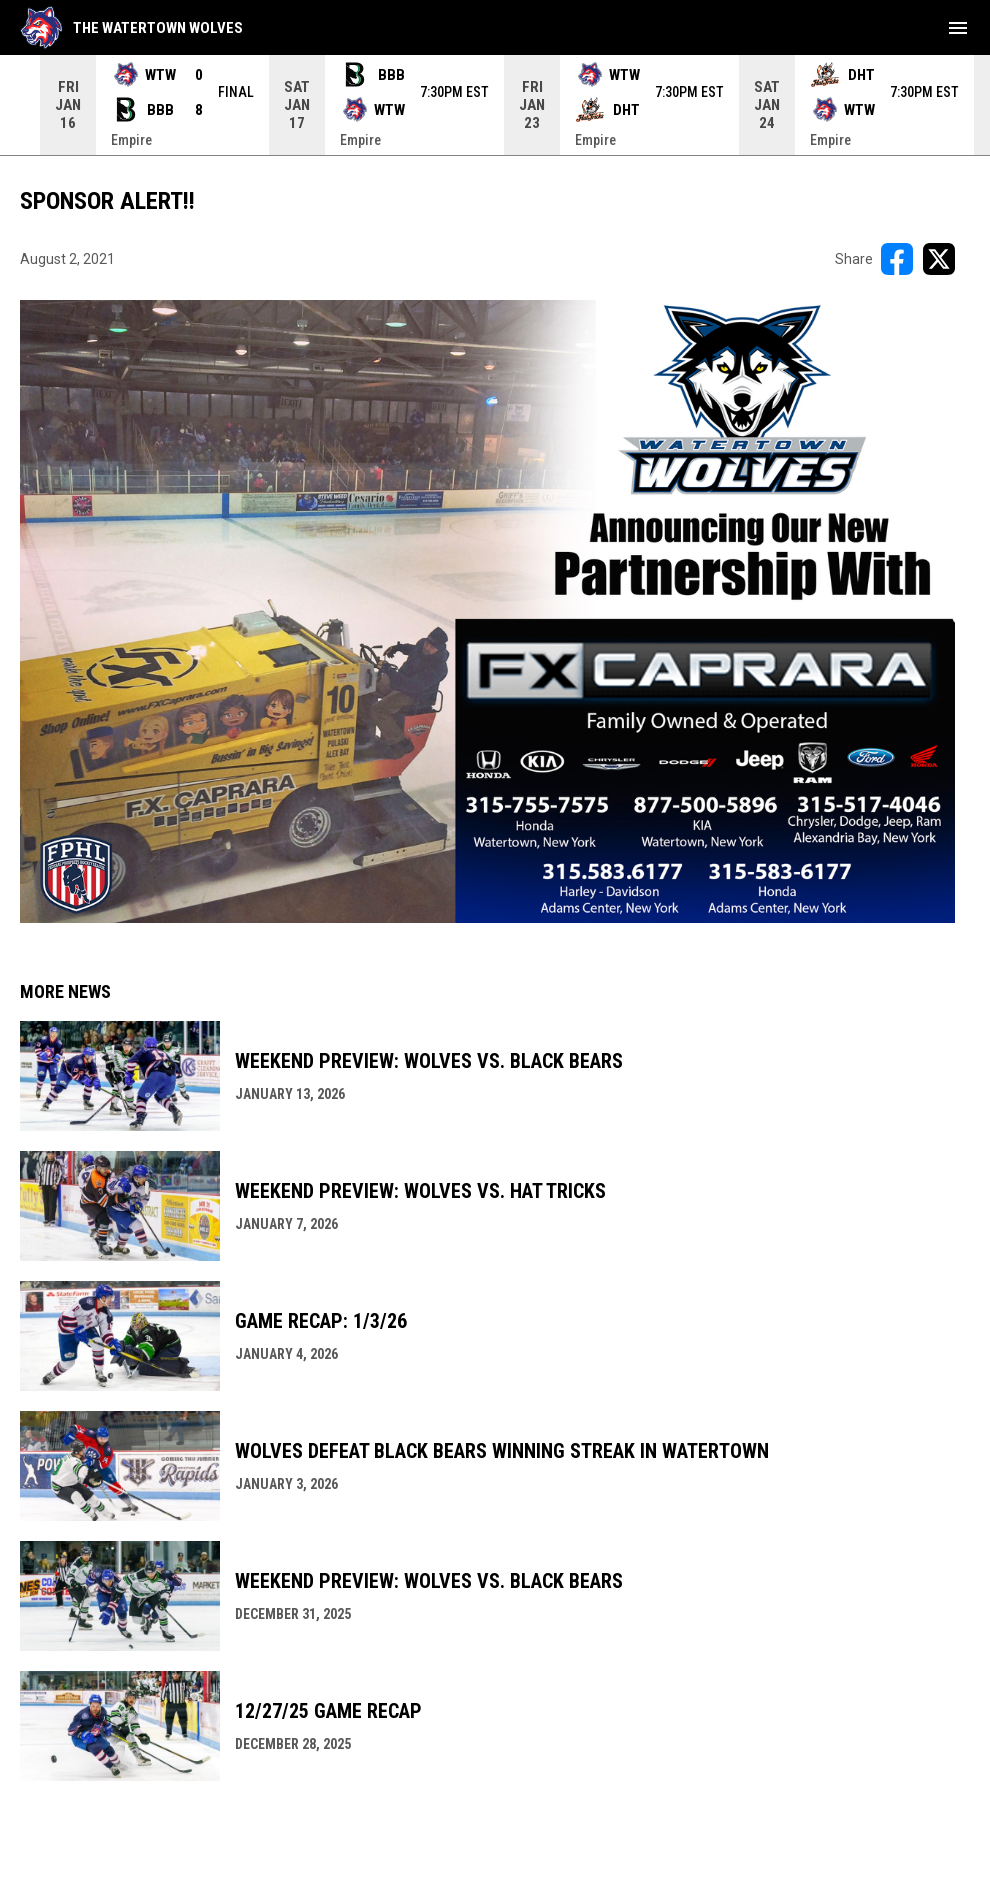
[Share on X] (939, 259)
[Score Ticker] (495, 105)
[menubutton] (958, 28)
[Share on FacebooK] (897, 259)
